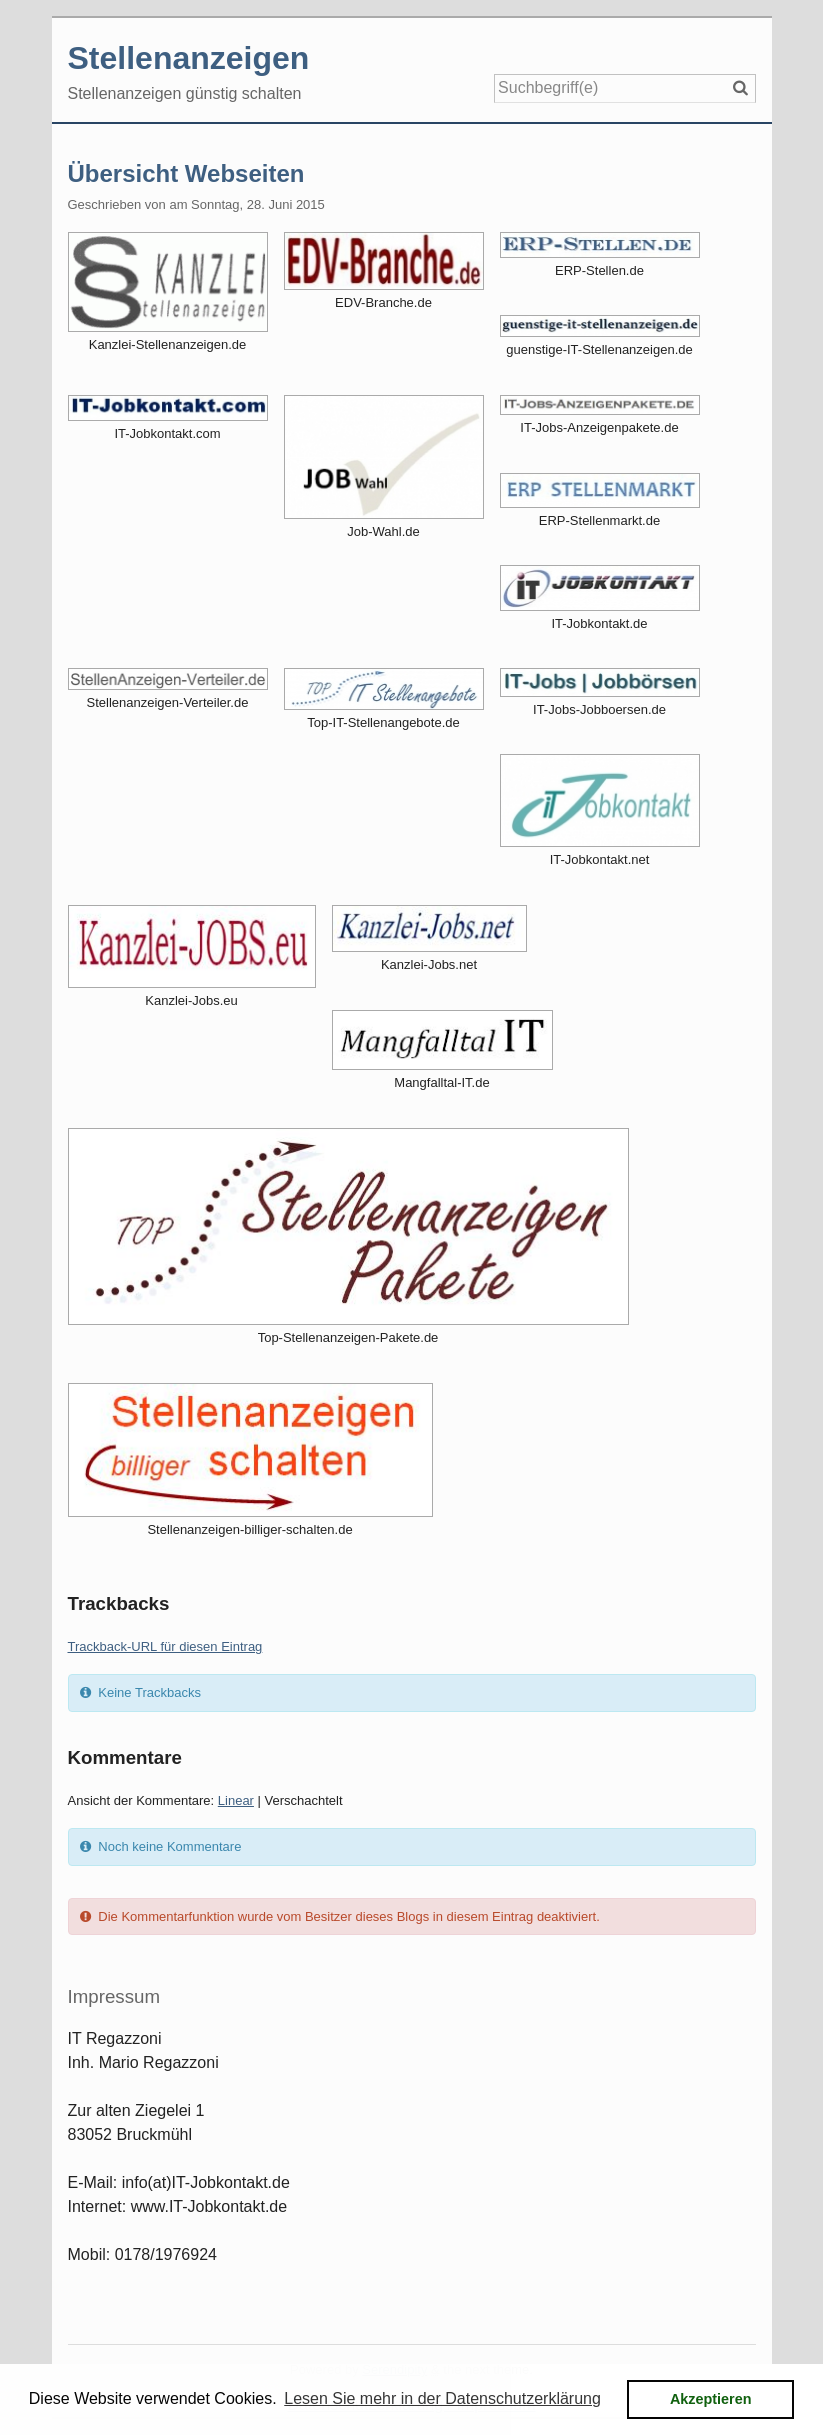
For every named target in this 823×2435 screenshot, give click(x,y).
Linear (236, 1800)
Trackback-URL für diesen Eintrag (165, 1646)
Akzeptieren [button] (711, 2399)
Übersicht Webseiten (186, 173)
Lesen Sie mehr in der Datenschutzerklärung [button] (442, 2398)
